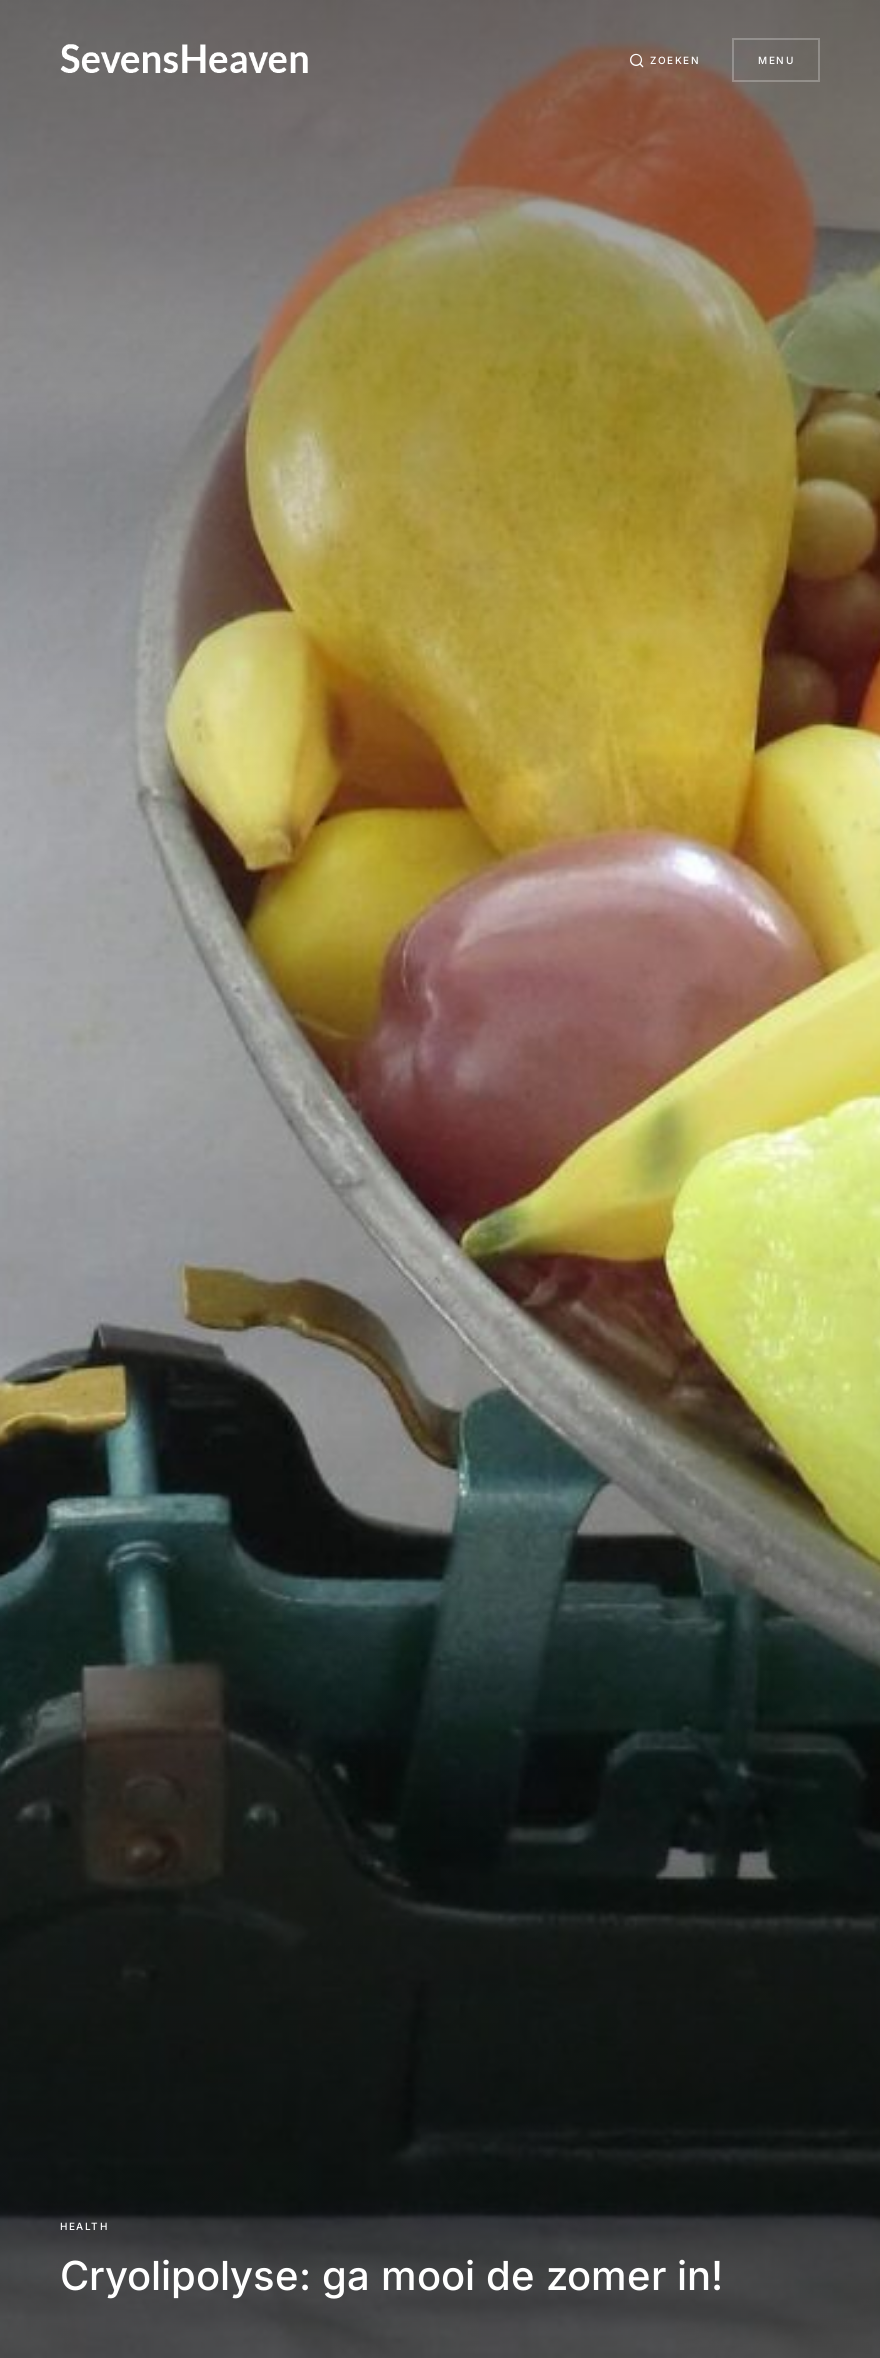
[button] (665, 60)
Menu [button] (776, 60)
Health (84, 2226)
